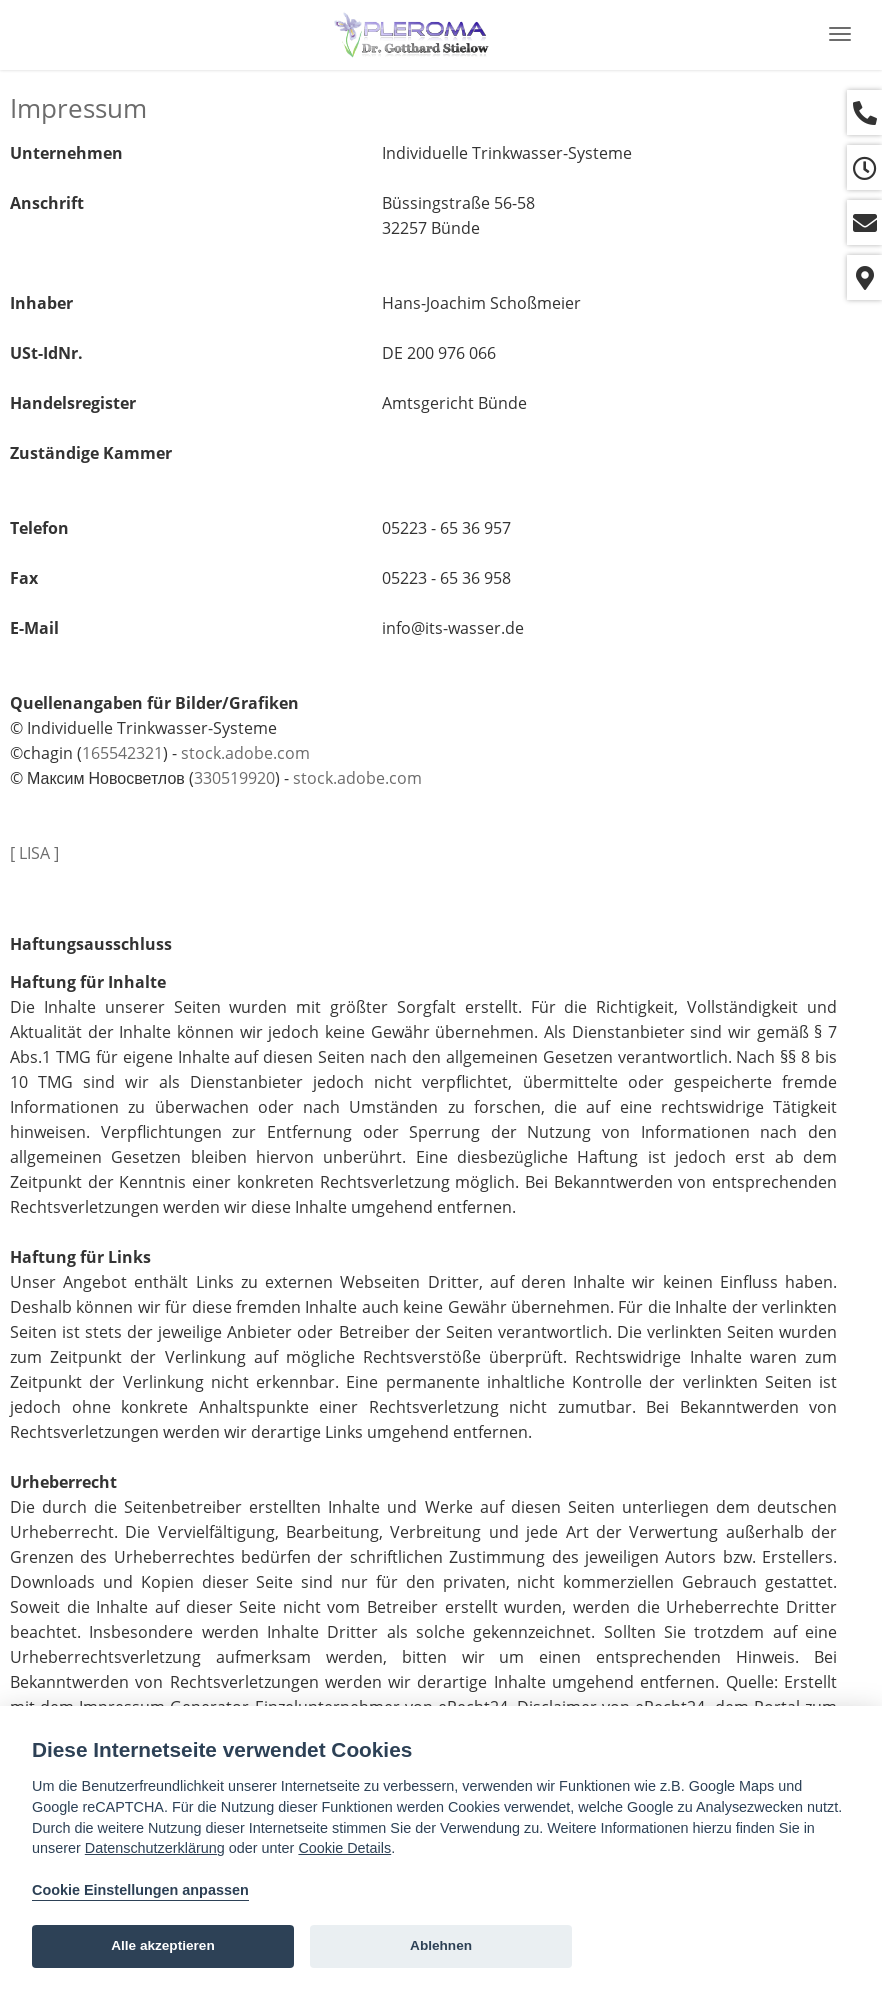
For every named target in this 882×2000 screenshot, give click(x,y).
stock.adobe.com (245, 753)
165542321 (122, 753)
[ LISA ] (34, 853)
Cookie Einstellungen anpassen (140, 1890)
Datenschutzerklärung (155, 1848)
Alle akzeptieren (163, 1945)
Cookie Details (344, 1848)
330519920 (234, 778)
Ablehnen (441, 1945)
